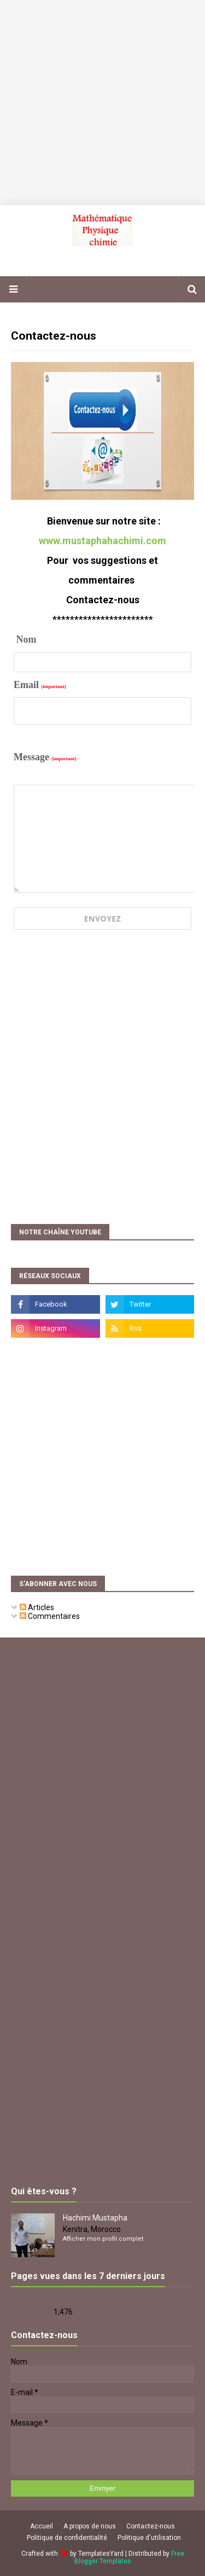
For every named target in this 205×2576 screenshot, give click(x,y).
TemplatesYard (101, 2553)
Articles (37, 1607)
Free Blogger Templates (129, 2557)
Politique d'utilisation (149, 2538)
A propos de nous (89, 2526)
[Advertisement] (102, 102)
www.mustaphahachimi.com (102, 540)
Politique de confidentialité (67, 2538)
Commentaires (50, 1616)
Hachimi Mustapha (95, 2217)
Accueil (41, 2526)
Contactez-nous (150, 2526)
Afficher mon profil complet (103, 2238)
